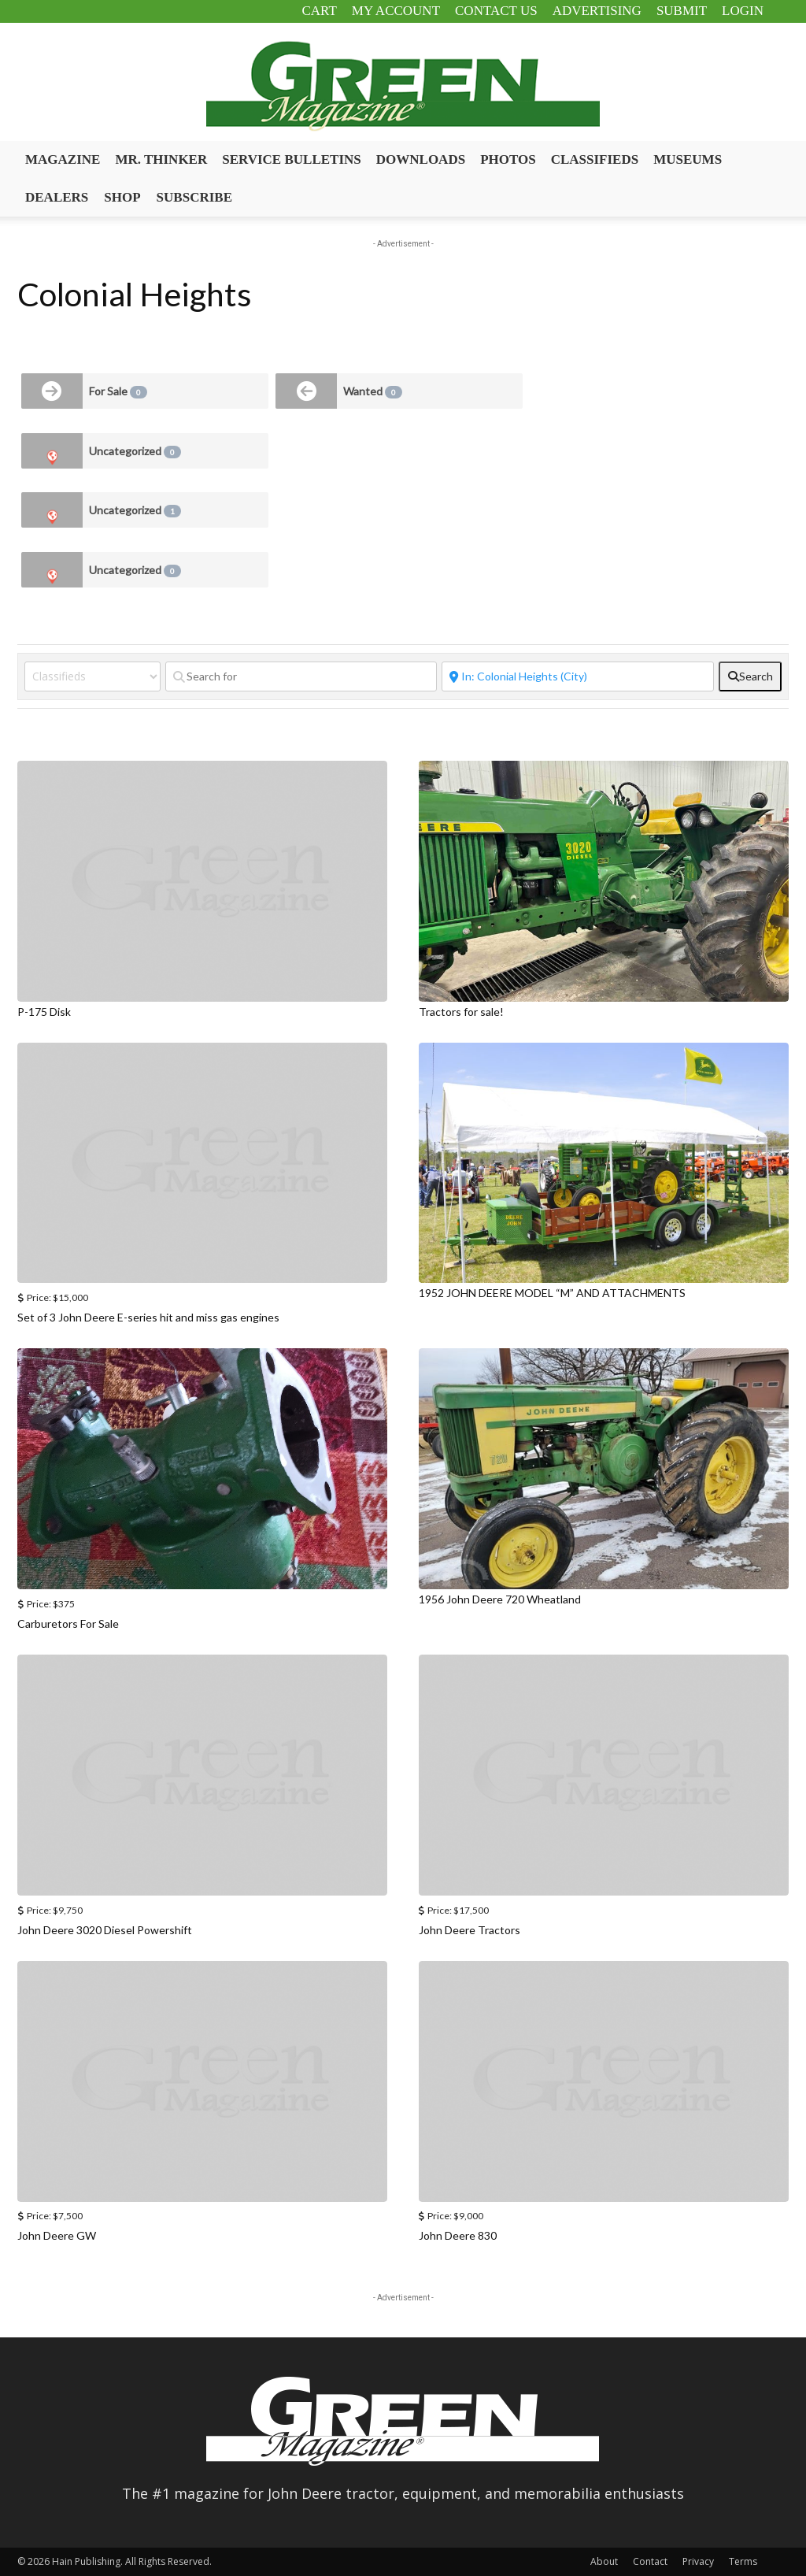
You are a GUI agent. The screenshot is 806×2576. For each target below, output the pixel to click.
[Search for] (301, 676)
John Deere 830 (458, 2235)
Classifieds (595, 159)
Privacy (698, 2561)
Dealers (56, 197)
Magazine (62, 159)
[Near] (578, 676)
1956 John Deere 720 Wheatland (500, 1599)
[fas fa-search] (750, 676)
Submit (681, 10)
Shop (122, 197)
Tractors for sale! (461, 1011)
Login (742, 10)
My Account (396, 10)
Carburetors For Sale (68, 1623)
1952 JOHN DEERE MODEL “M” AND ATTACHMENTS (552, 1292)
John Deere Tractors (469, 1930)
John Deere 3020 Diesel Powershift (104, 1930)
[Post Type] (92, 676)
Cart (318, 10)
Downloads (420, 159)
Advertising (597, 10)
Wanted (372, 391)
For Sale (118, 391)
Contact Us (496, 10)
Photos (508, 159)
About (604, 2561)
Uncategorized (135, 451)
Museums (687, 159)
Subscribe (194, 197)
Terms (743, 2561)
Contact (650, 2561)
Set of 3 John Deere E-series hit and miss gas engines (148, 1317)
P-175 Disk (44, 1011)
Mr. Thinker (161, 159)
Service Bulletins (291, 159)
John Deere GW (56, 2235)
